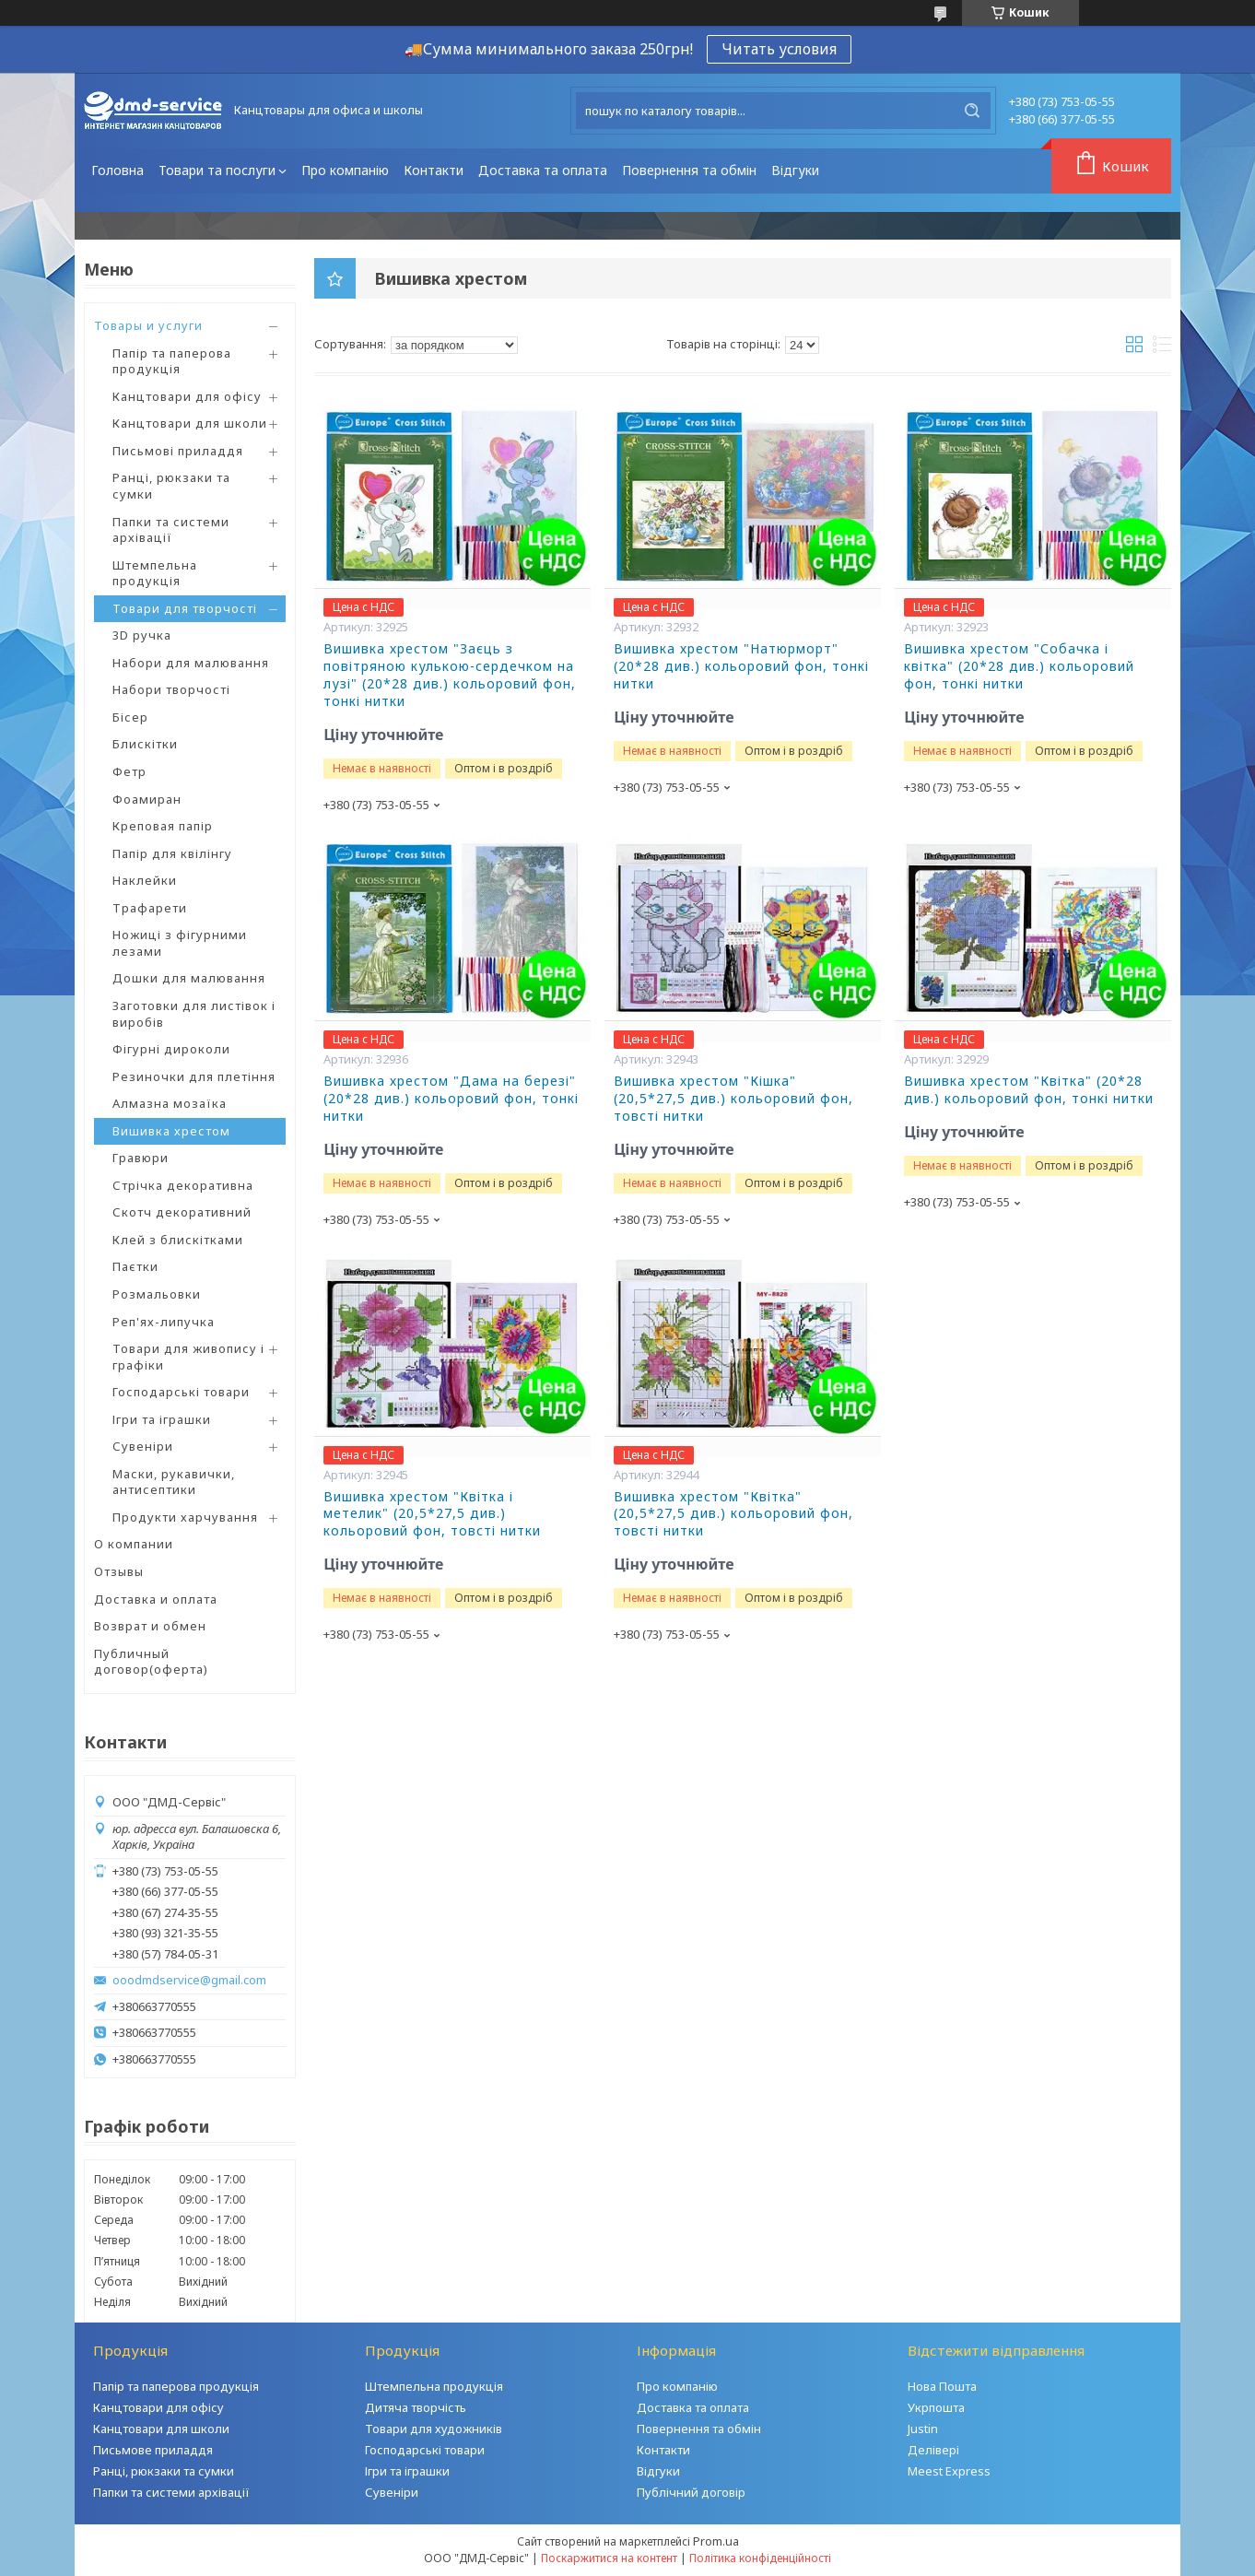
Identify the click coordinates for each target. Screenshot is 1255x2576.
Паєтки (135, 1266)
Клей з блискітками (177, 1239)
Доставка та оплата (542, 170)
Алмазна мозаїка (169, 1103)
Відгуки (795, 170)
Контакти (433, 170)
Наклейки (144, 880)
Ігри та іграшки (161, 1419)
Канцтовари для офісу (187, 396)
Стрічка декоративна (182, 1185)
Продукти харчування (185, 1517)
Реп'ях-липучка (163, 1321)
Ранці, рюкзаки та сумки (171, 485)
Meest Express (949, 2471)
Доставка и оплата (155, 1599)
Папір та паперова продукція (171, 361)
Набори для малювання (190, 662)
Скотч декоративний (182, 1212)
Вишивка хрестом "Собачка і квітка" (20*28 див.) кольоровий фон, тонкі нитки (1019, 666)
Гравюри (140, 1157)
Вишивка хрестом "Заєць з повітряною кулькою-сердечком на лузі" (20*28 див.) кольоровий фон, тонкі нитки (449, 675)
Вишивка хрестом (171, 1131)
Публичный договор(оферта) (151, 1661)
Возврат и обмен (150, 1625)
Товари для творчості (184, 608)
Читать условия (779, 49)
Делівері (933, 2449)
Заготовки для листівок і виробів (194, 1013)
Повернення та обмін (689, 170)
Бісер (130, 717)
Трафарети (149, 908)
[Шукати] (972, 110)
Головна (117, 170)
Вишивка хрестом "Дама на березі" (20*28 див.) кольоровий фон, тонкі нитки (451, 1098)
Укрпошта (936, 2407)
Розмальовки (156, 1294)
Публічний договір (691, 2492)
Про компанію (345, 170)
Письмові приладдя (177, 450)
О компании (133, 1543)
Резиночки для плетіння (194, 1076)
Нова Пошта (942, 2386)
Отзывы (119, 1571)
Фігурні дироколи (171, 1049)
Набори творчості (171, 689)
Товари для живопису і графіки (188, 1356)
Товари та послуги (217, 170)
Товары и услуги (148, 325)
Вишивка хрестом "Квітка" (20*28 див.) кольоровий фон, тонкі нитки (1029, 1090)
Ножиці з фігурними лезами (179, 942)
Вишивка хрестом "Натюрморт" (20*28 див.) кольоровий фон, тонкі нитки (741, 666)
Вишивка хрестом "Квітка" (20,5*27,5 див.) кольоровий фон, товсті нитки (733, 1514)
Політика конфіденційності (760, 2558)
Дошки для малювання (188, 978)
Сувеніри (142, 1446)
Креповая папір (162, 825)
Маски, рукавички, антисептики (173, 1482)
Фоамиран (147, 799)
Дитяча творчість (415, 2407)
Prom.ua (716, 2541)
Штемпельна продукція (154, 573)
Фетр (129, 771)
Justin (923, 2428)
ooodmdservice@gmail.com (189, 1980)
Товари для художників (433, 2428)
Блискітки (145, 743)
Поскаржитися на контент (609, 2558)
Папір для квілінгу (172, 853)
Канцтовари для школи (189, 423)
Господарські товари (181, 1391)
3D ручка (141, 635)
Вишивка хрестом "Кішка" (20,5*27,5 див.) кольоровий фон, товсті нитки (733, 1098)
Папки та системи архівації (170, 530)
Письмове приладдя (153, 2449)
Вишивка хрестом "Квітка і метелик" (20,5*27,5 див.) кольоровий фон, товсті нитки (432, 1514)
